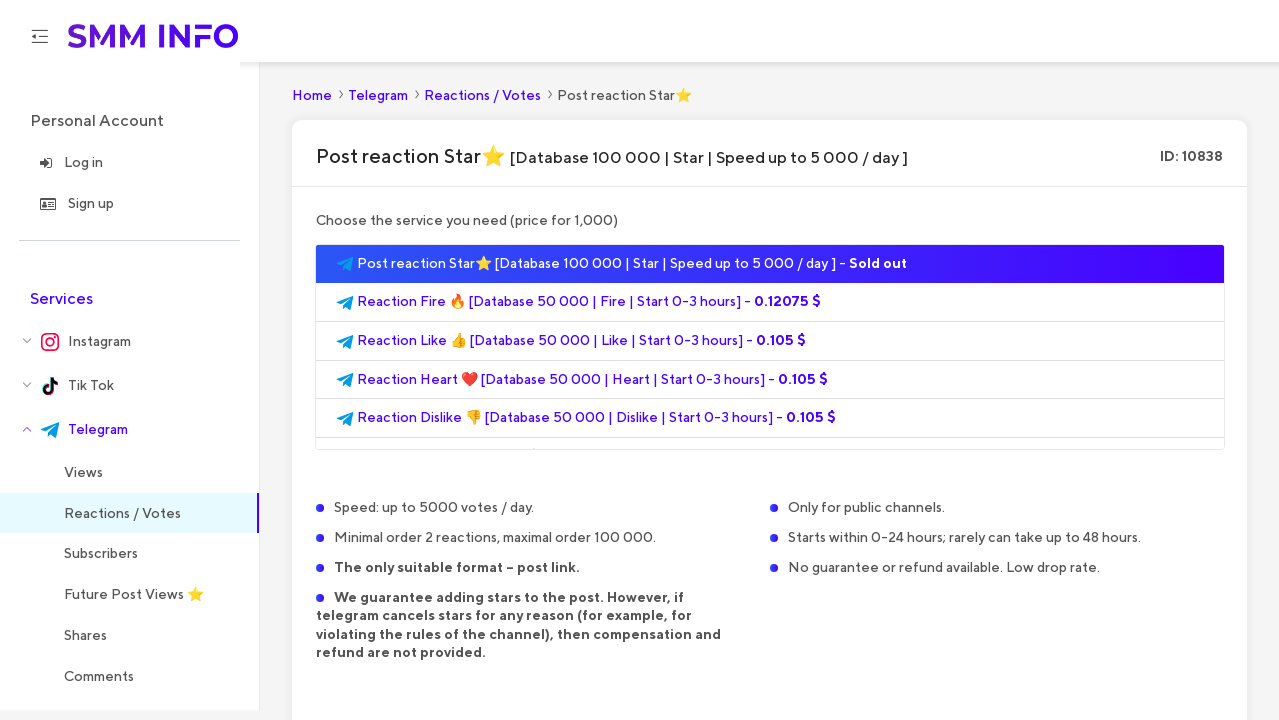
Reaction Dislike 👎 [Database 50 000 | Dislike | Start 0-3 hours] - (586, 428)
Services (61, 307)
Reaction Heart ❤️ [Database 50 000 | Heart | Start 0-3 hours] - (582, 389)
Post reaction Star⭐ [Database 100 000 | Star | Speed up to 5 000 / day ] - (621, 273)
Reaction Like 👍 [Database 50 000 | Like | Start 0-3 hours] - (571, 351)
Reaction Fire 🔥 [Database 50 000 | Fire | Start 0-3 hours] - (578, 312)
